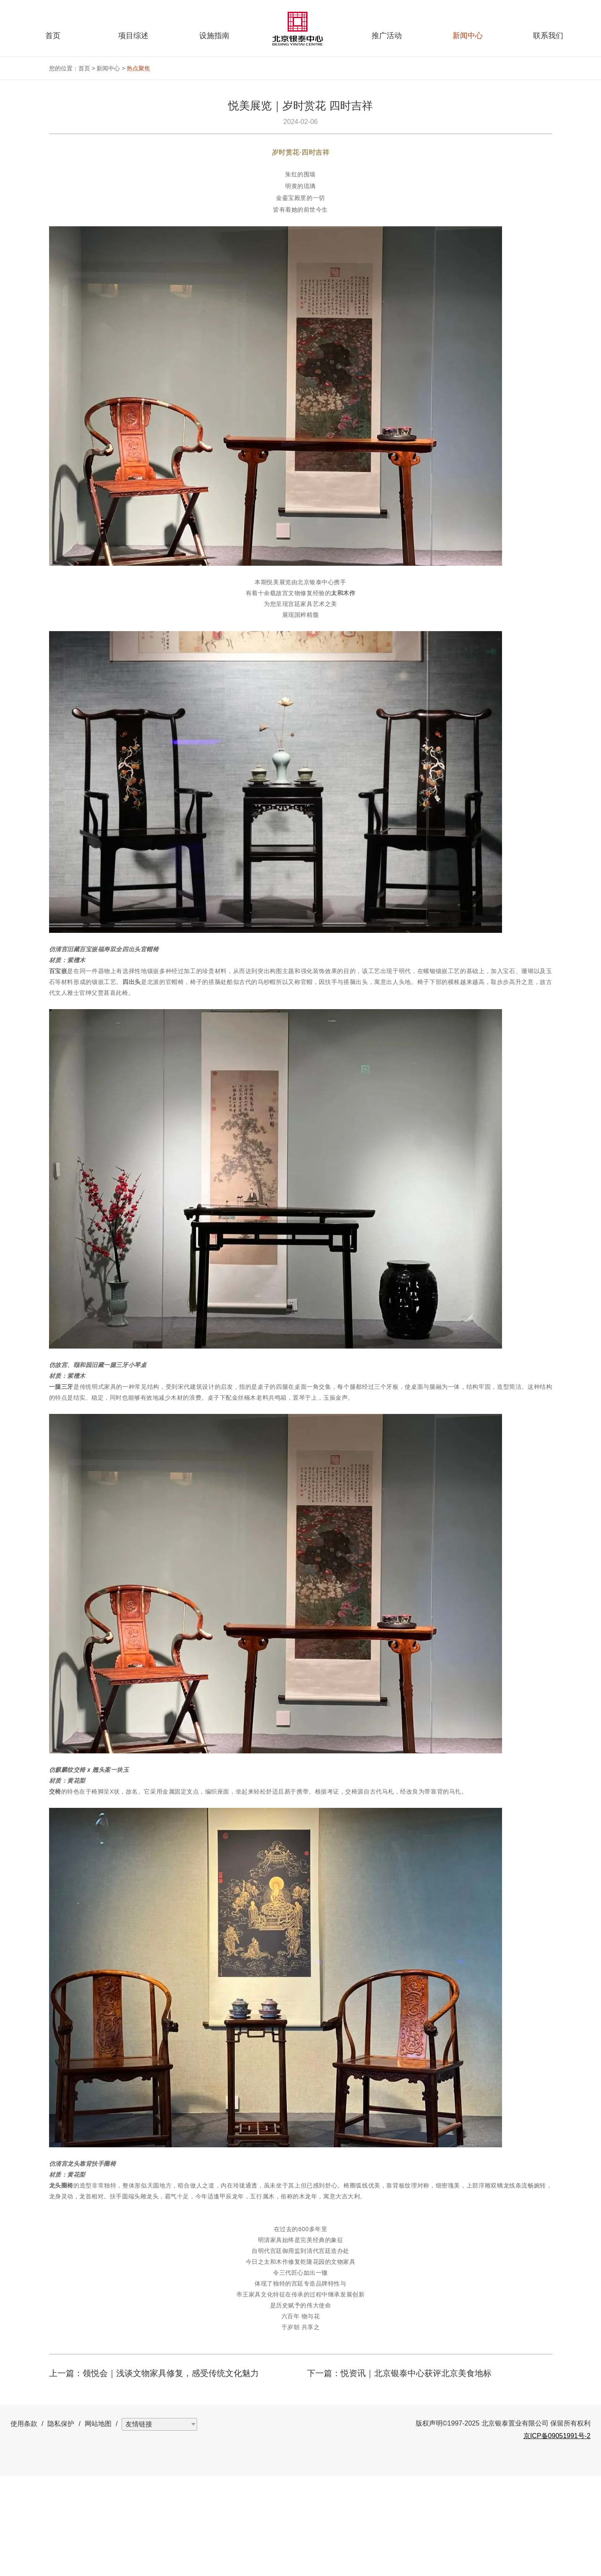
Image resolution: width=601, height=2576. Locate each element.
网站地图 (98, 2523)
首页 (52, 35)
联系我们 (548, 35)
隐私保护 (60, 2523)
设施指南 (214, 35)
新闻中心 (468, 35)
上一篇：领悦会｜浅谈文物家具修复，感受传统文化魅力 (154, 2473)
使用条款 (23, 2523)
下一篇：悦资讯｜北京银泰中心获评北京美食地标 (399, 2473)
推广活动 (387, 35)
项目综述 (133, 35)
